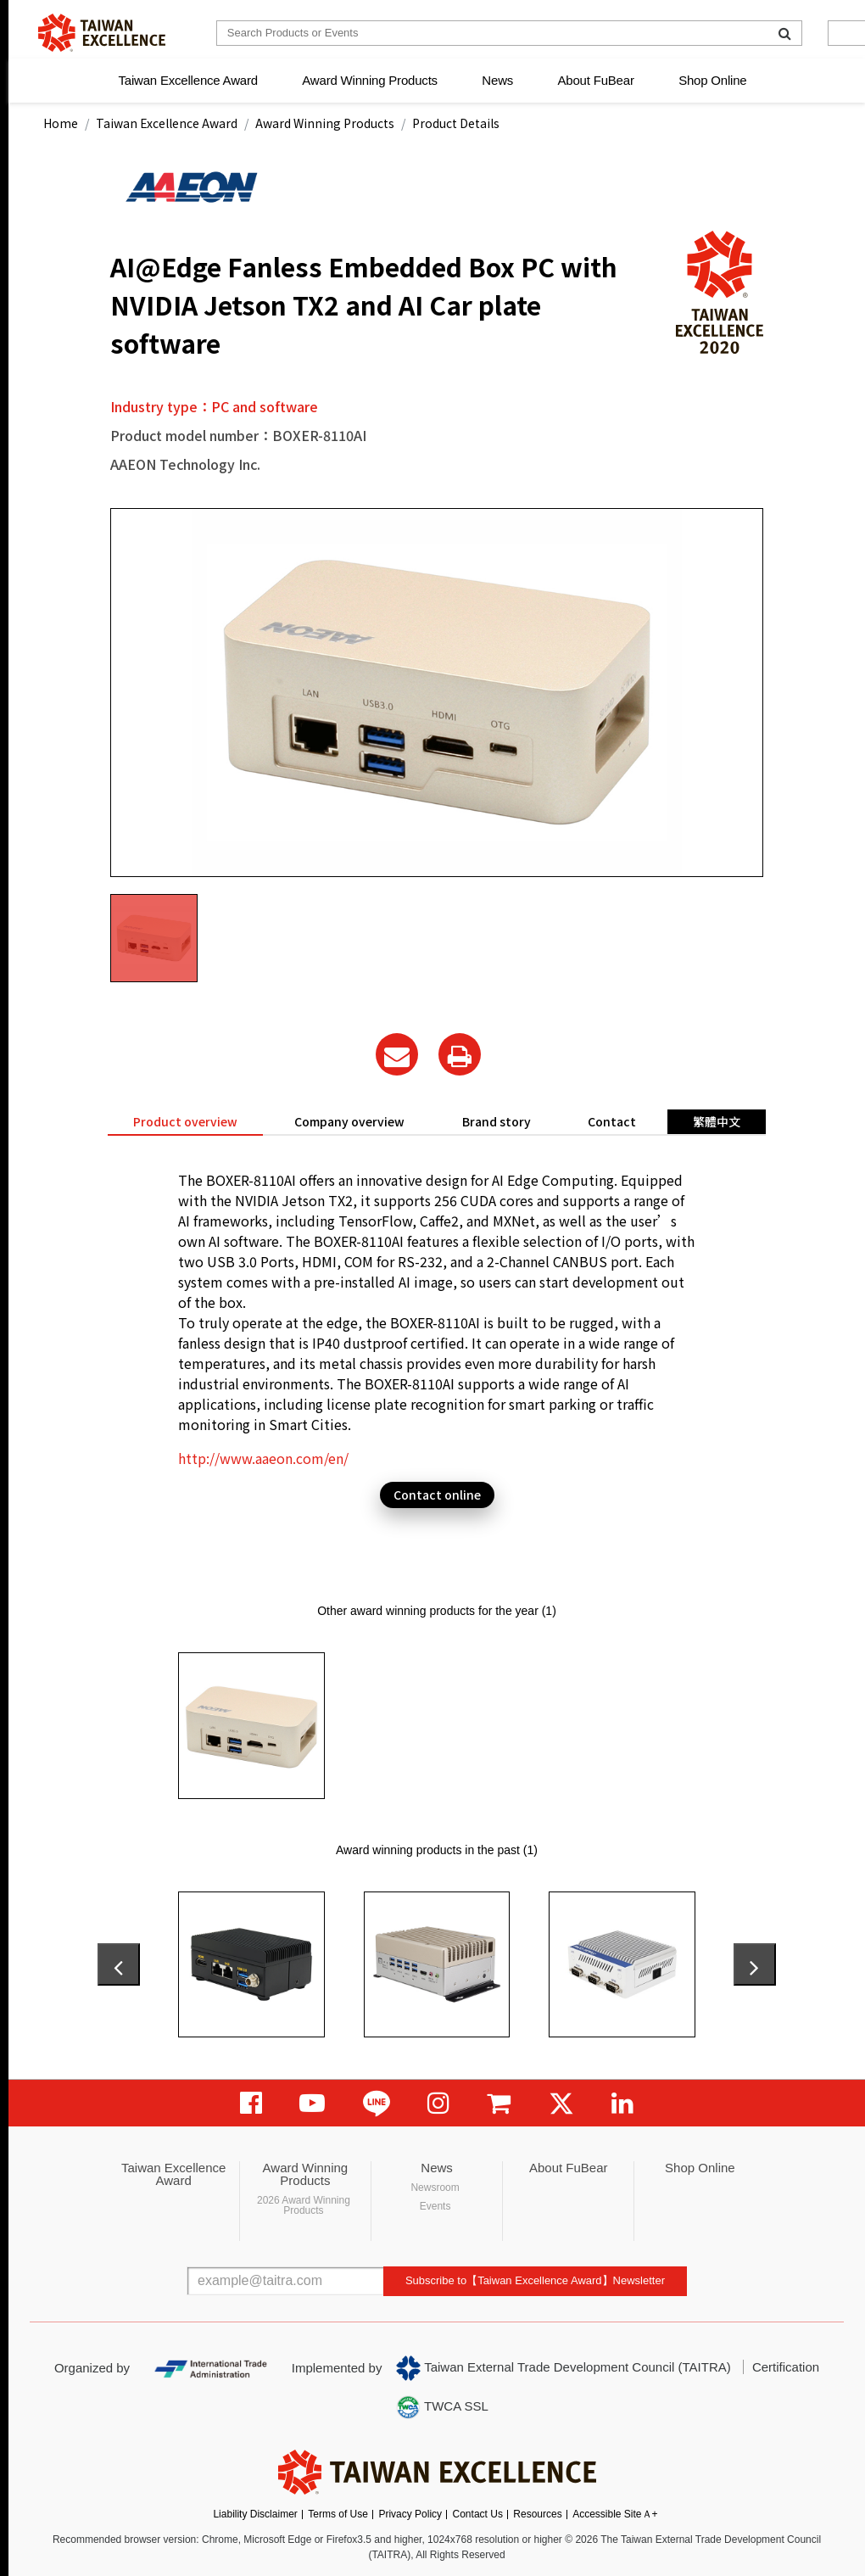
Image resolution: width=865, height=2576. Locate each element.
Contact (612, 1121)
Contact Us (478, 2514)
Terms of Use (338, 2514)
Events (435, 2206)
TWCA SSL (441, 2407)
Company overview (349, 1121)
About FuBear (596, 80)
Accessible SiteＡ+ (614, 2514)
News (497, 80)
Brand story (496, 1121)
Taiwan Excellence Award (187, 80)
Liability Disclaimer (255, 2514)
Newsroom (434, 2187)
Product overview (185, 1121)
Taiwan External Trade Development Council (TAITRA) (563, 2368)
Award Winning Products (370, 80)
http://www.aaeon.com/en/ (263, 1458)
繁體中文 (716, 1121)
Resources (537, 2514)
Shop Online (712, 80)
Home (60, 123)
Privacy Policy (410, 2514)
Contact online (437, 1494)
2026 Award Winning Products (303, 2205)
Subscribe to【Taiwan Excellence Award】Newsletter (535, 2280)
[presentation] (119, 1964)
